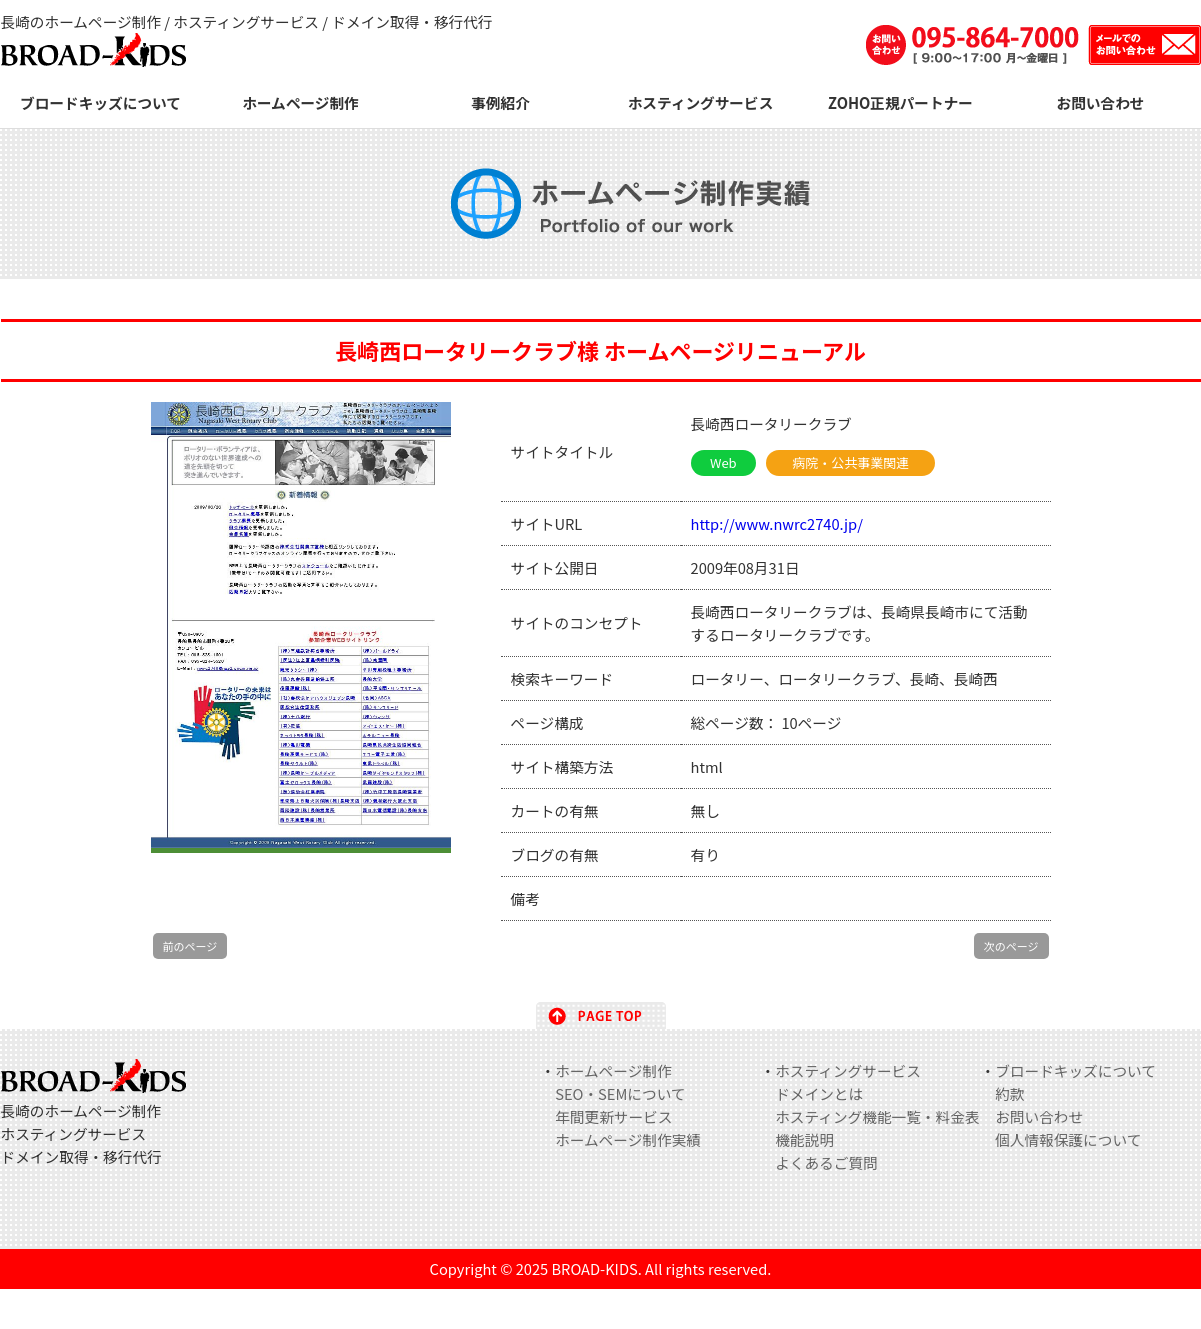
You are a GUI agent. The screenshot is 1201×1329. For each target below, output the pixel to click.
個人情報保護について (1068, 1139)
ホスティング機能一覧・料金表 (877, 1116)
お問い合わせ (1101, 102)
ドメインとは (819, 1093)
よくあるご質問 (826, 1162)
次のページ (1011, 946)
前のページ (190, 946)
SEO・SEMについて (620, 1093)
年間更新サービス (613, 1116)
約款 (1009, 1093)
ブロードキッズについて (100, 102)
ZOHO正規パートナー (900, 102)
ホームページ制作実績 (628, 1139)
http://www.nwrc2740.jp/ (777, 523)
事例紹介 (500, 102)
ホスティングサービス (701, 102)
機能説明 (804, 1139)
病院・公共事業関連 (850, 462)
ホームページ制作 (300, 102)
